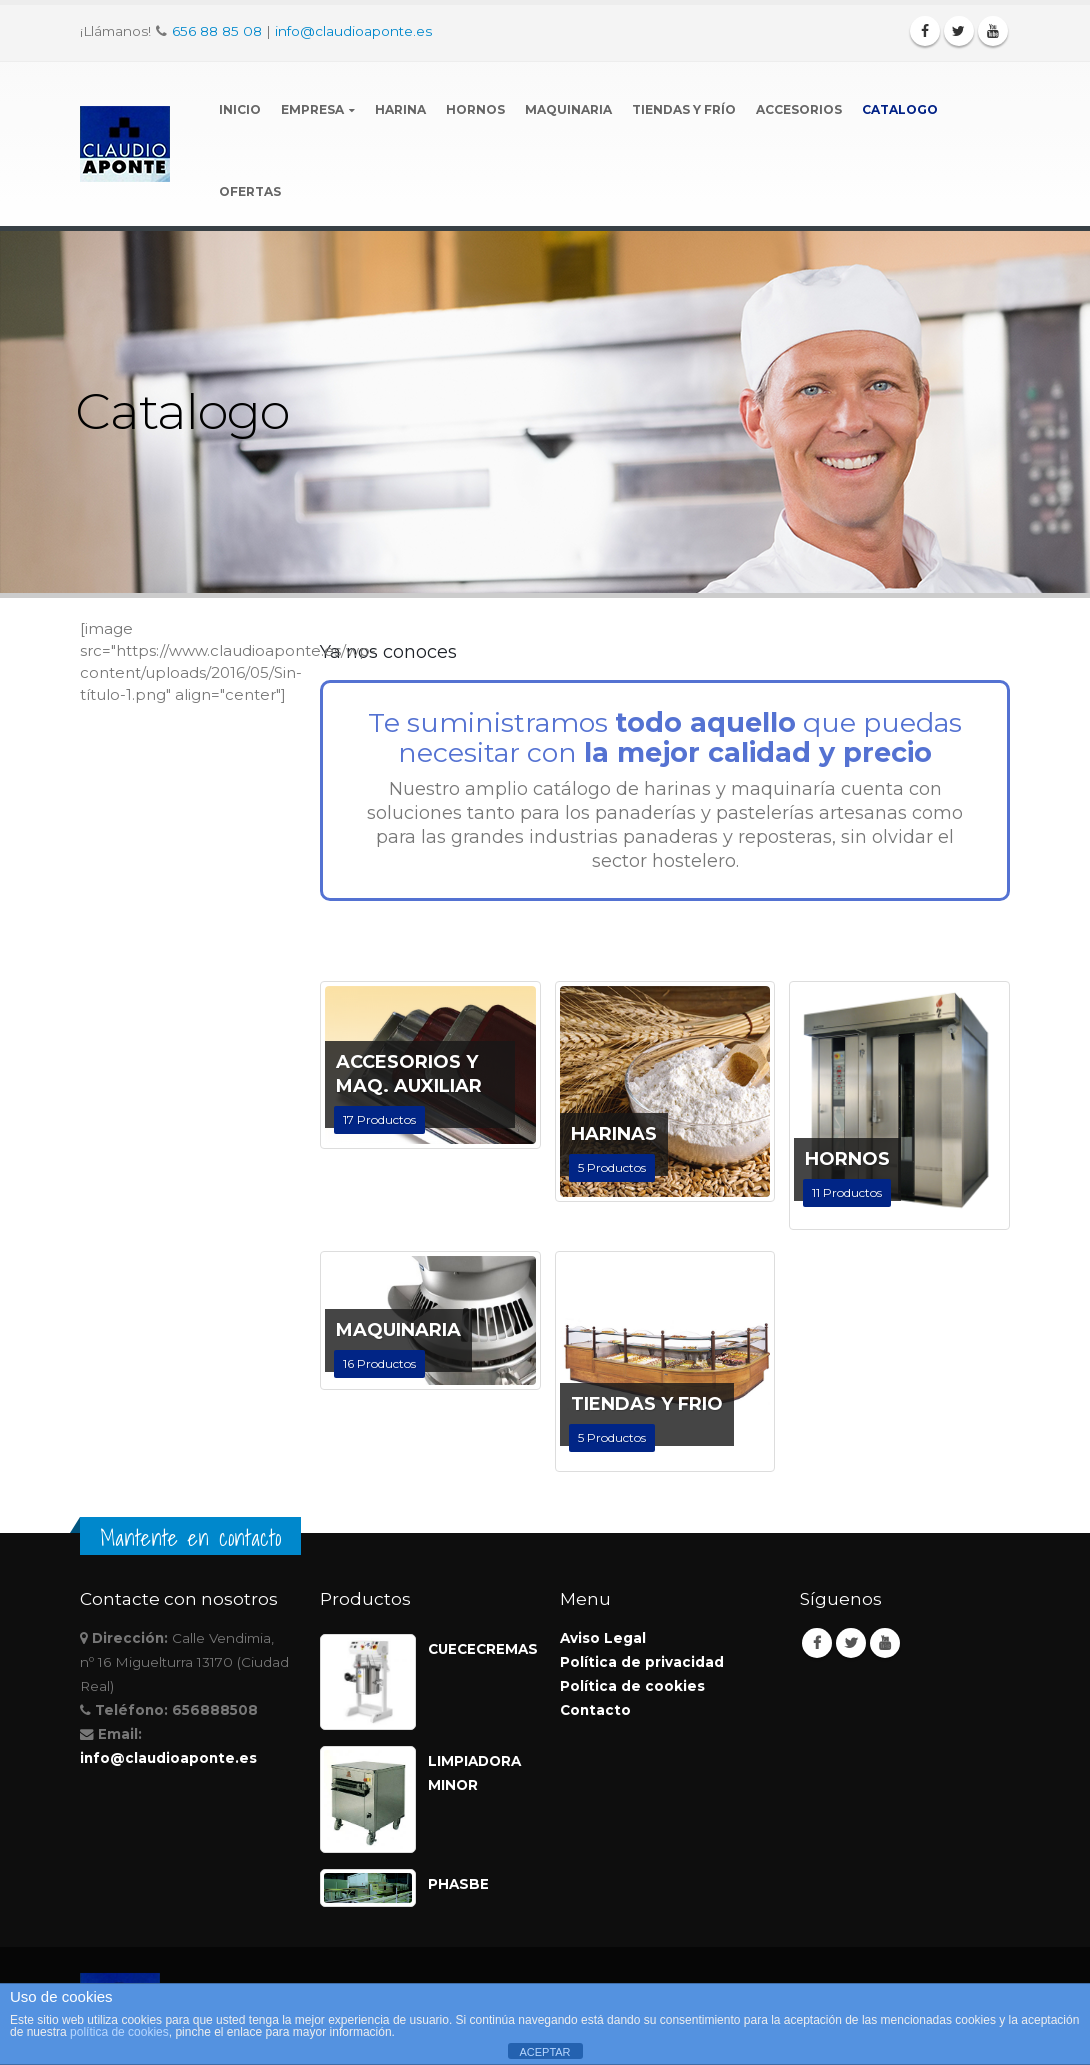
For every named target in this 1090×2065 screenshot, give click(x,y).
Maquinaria (568, 109)
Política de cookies (632, 1686)
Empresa (312, 109)
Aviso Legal (603, 1638)
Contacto (595, 1710)
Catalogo (900, 109)
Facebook (817, 1643)
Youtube (885, 1643)
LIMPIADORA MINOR (474, 1773)
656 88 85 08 (217, 31)
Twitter (851, 1643)
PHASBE (458, 1884)
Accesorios (799, 109)
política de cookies (119, 2032)
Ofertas (250, 191)
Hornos (475, 109)
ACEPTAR (544, 2052)
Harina (400, 109)
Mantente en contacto (190, 1538)
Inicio (240, 109)
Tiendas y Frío (684, 109)
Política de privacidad (642, 1662)
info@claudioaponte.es (353, 31)
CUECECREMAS (479, 1649)
